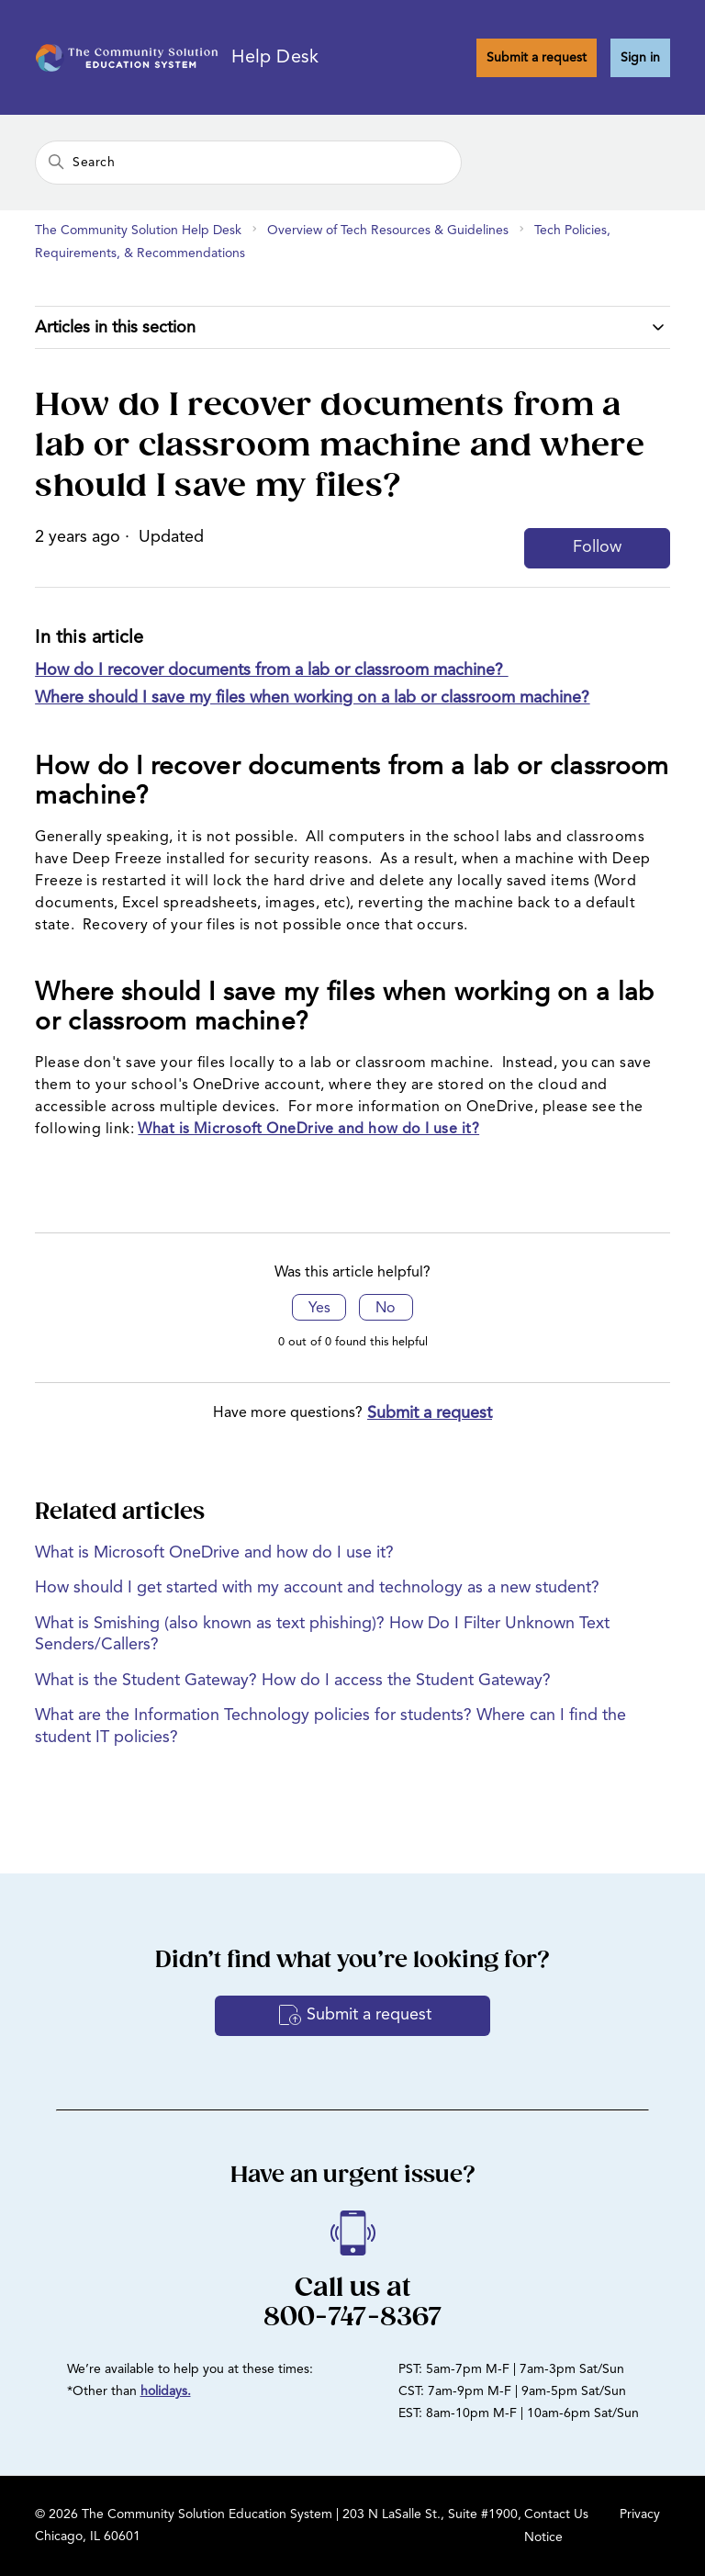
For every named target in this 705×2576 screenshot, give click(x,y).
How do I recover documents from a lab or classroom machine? (271, 670)
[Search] (248, 163)
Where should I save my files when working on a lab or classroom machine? (312, 698)
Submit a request (537, 57)
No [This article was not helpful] (385, 1308)
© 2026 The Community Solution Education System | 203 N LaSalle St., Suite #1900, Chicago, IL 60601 (278, 2525)
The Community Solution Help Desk (138, 230)
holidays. (165, 2391)
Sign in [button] (640, 57)
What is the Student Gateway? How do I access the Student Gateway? (293, 1680)
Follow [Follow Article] (597, 547)
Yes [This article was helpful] (319, 1308)
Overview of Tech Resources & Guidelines (388, 230)
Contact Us (556, 2514)
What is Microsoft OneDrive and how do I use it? (308, 1129)
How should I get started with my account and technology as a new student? (317, 1588)
